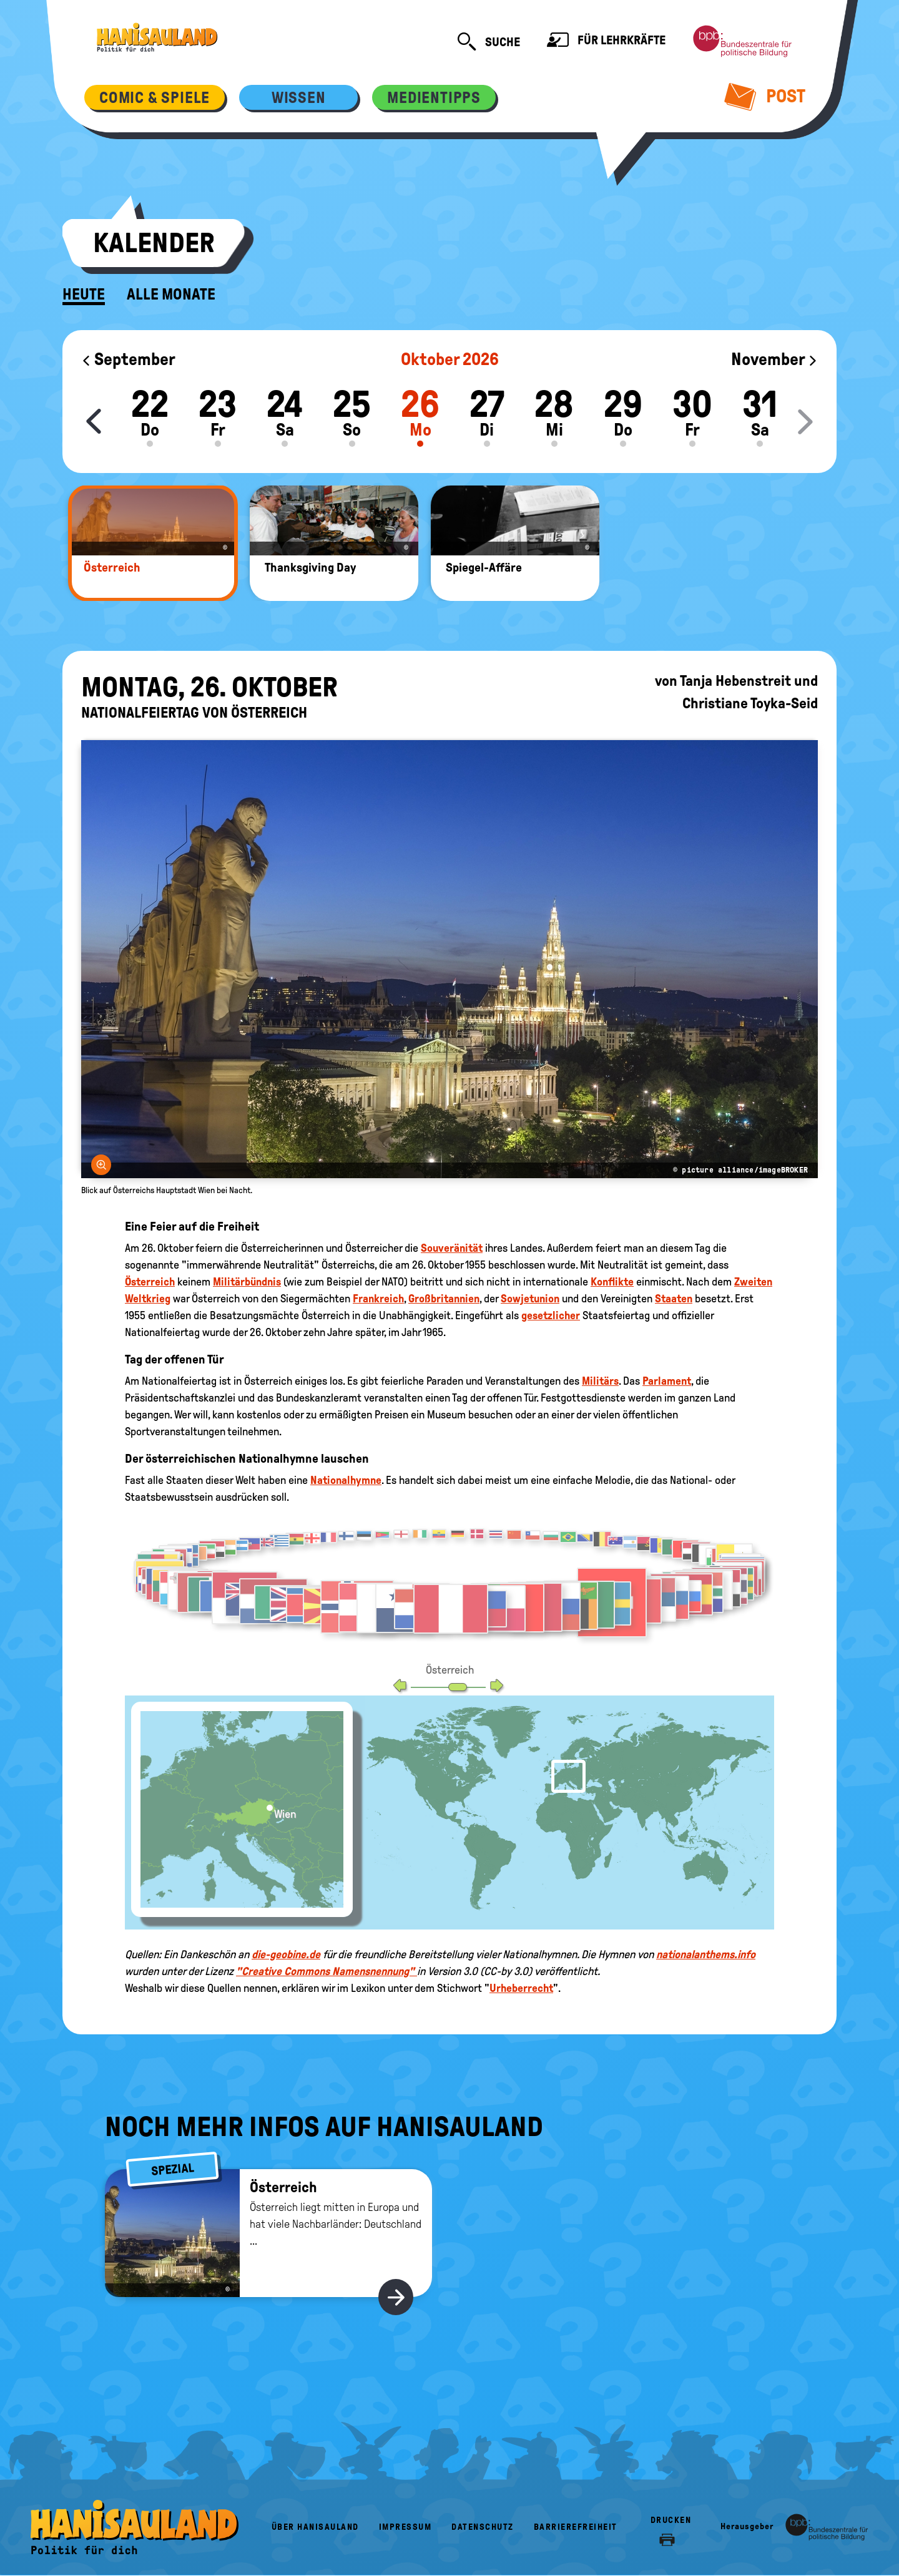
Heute (83, 294)
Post (765, 96)
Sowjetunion (530, 1298)
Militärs (600, 1381)
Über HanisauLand (315, 2527)
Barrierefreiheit (575, 2527)
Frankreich (378, 1298)
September (128, 359)
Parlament (666, 1381)
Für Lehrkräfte (606, 41)
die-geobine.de (286, 1954)
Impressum (405, 2527)
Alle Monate (171, 294)
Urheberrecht (521, 1988)
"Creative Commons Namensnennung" (326, 1971)
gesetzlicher (550, 1315)
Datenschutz (482, 2527)
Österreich (150, 1282)
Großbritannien (443, 1298)
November (774, 359)
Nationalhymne (345, 1480)
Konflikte (612, 1282)
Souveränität (452, 1248)
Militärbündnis (247, 1282)
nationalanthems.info (705, 1954)
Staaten (673, 1298)
